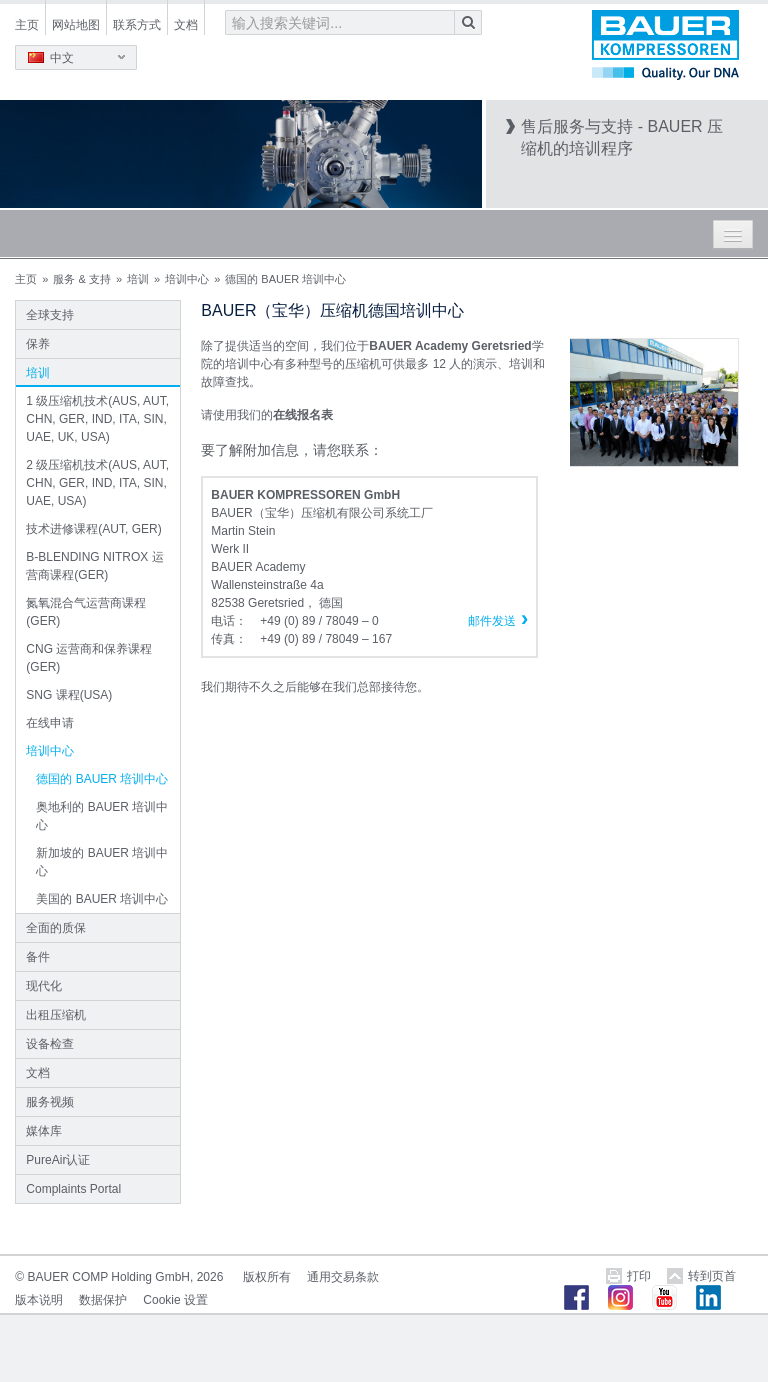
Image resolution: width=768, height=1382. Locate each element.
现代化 (44, 986)
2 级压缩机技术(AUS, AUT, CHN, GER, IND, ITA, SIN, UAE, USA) (97, 483)
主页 (27, 25)
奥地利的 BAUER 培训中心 (102, 816)
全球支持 (50, 315)
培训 (138, 279)
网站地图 (76, 25)
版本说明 (39, 1300)
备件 (38, 957)
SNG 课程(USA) (69, 695)
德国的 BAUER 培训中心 (102, 779)
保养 (38, 344)
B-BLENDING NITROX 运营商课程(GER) (94, 566)
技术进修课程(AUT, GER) (93, 529)
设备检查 (50, 1044)
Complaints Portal (73, 1189)
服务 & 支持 (81, 279)
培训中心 (187, 279)
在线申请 (50, 723)
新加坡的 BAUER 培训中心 (102, 862)
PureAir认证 (58, 1160)
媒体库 (44, 1131)
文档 (186, 25)
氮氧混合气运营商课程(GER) (86, 612)
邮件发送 (492, 621)
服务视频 (50, 1102)
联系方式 (137, 25)
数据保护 (103, 1300)
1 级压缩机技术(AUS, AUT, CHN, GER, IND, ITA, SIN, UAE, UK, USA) (97, 419)
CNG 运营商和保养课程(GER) (89, 658)
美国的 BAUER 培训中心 (102, 899)
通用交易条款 (343, 1277)
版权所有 (267, 1277)
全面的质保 (56, 928)
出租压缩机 (56, 1015)
